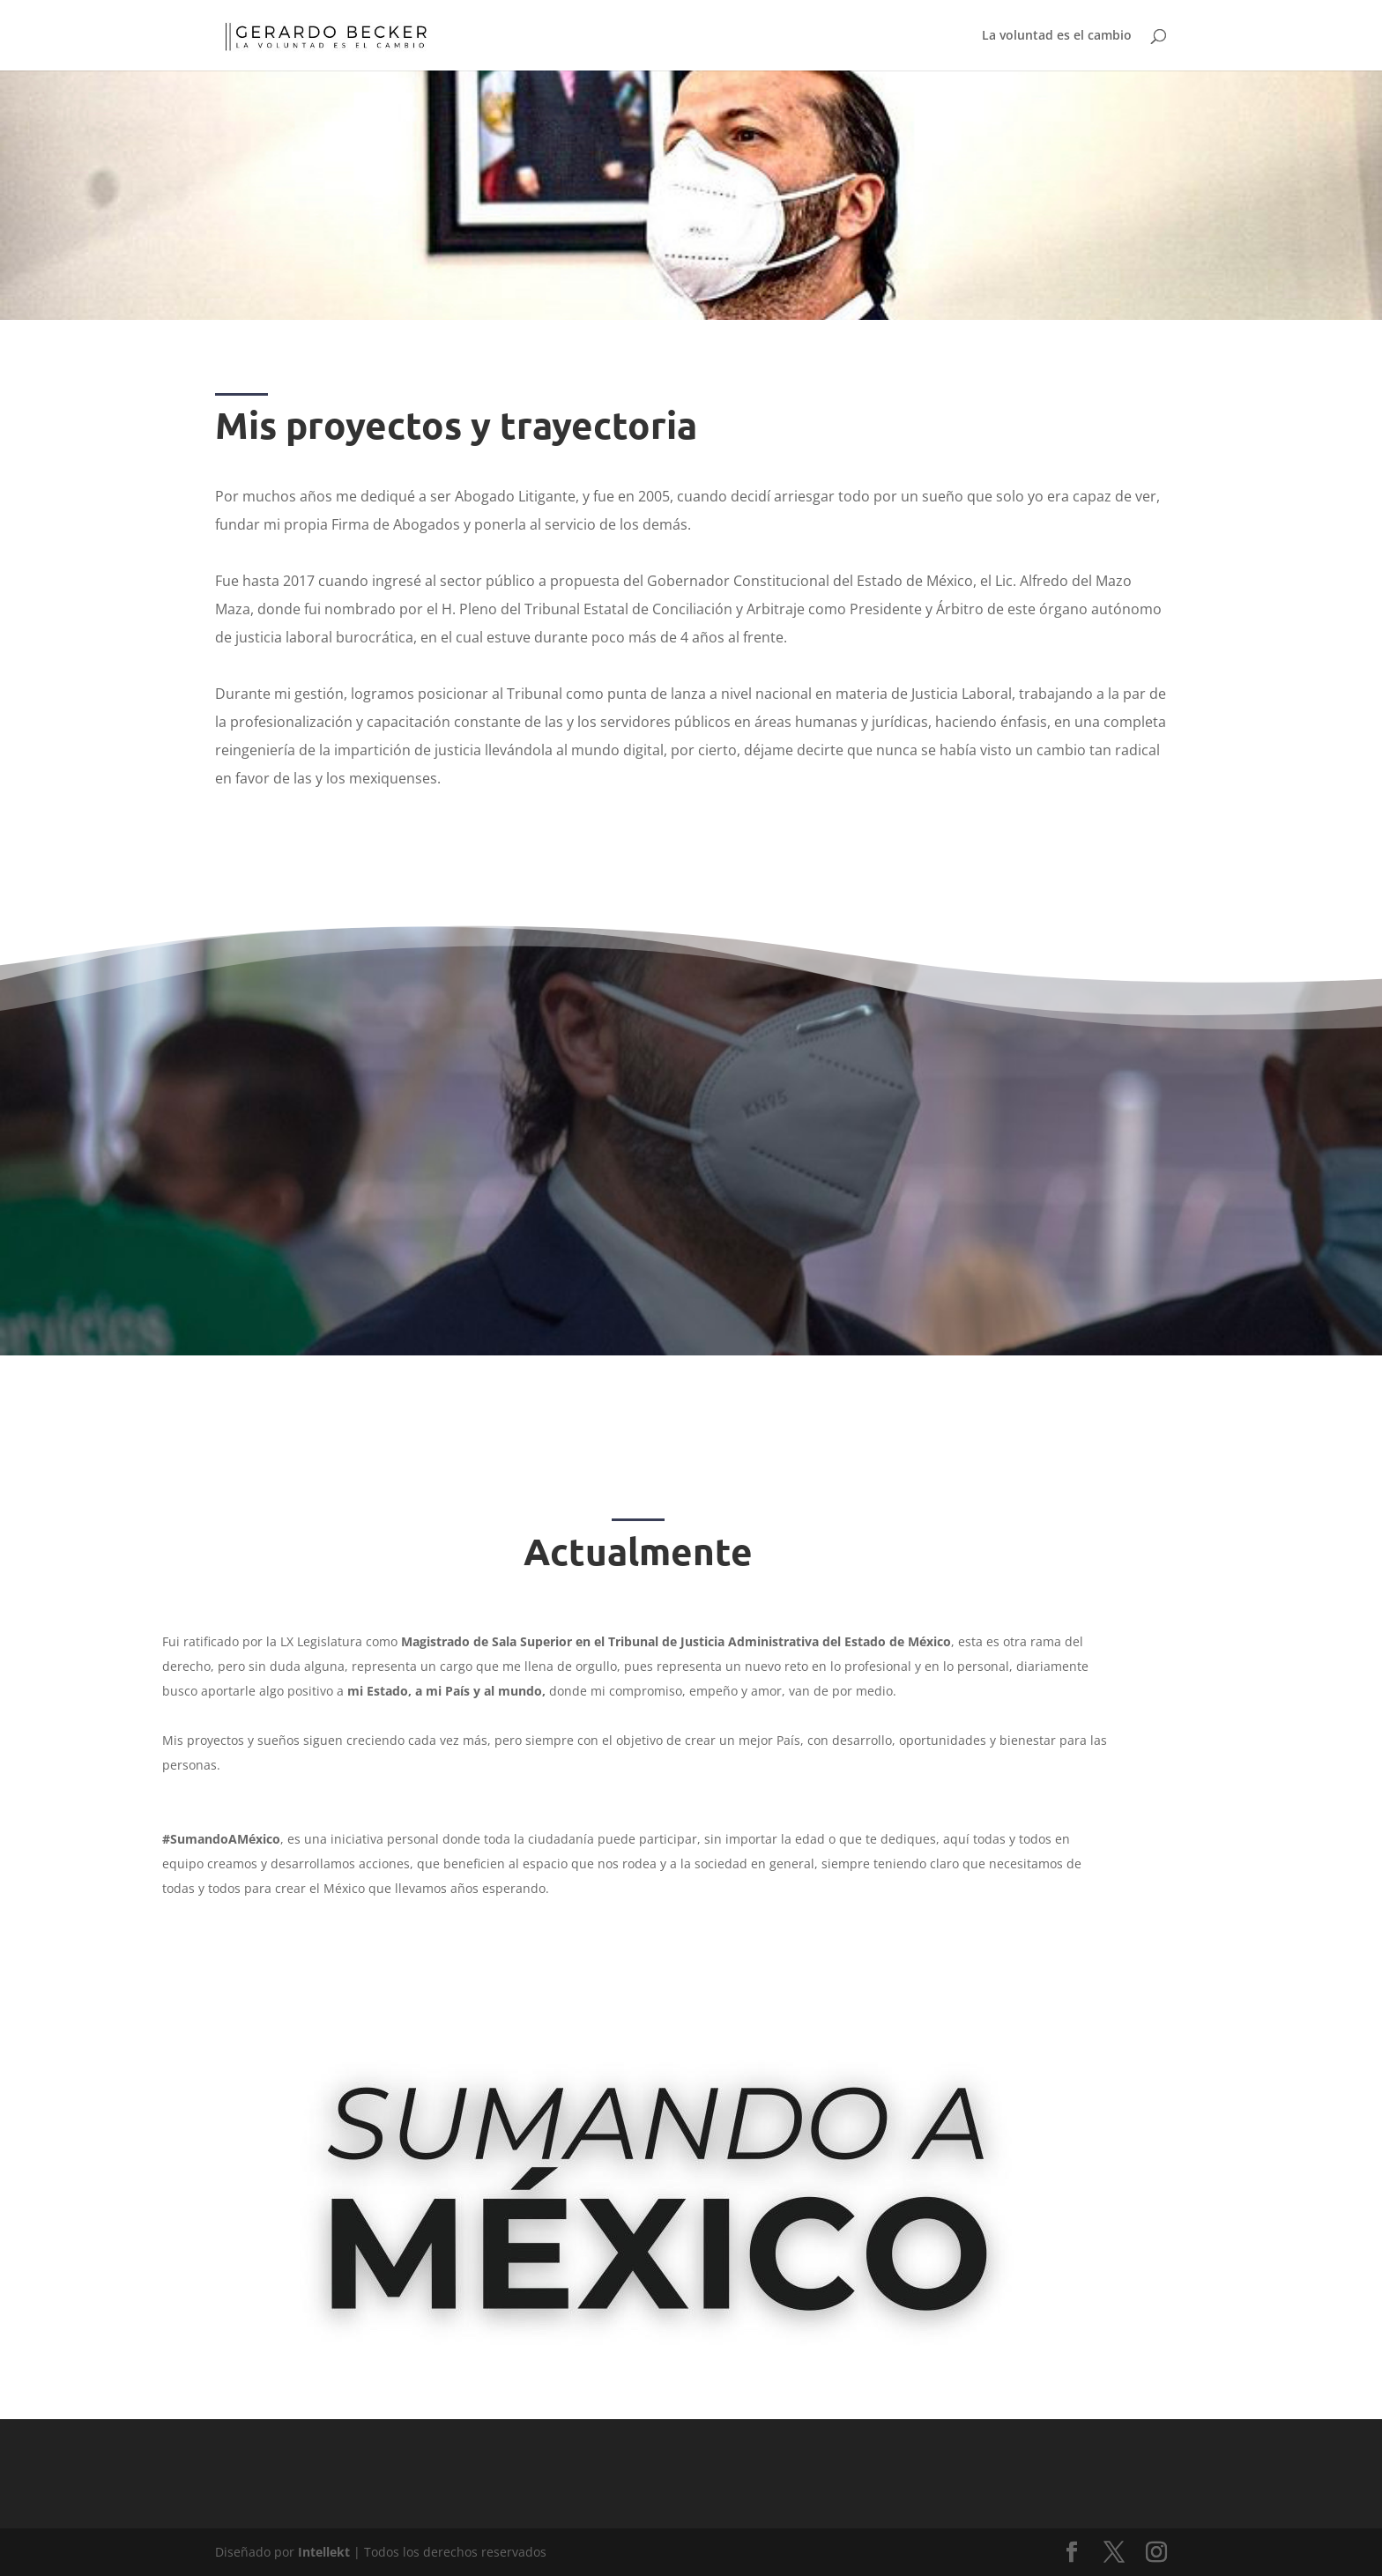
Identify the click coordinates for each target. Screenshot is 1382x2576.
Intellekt (324, 2551)
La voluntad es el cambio (1057, 36)
